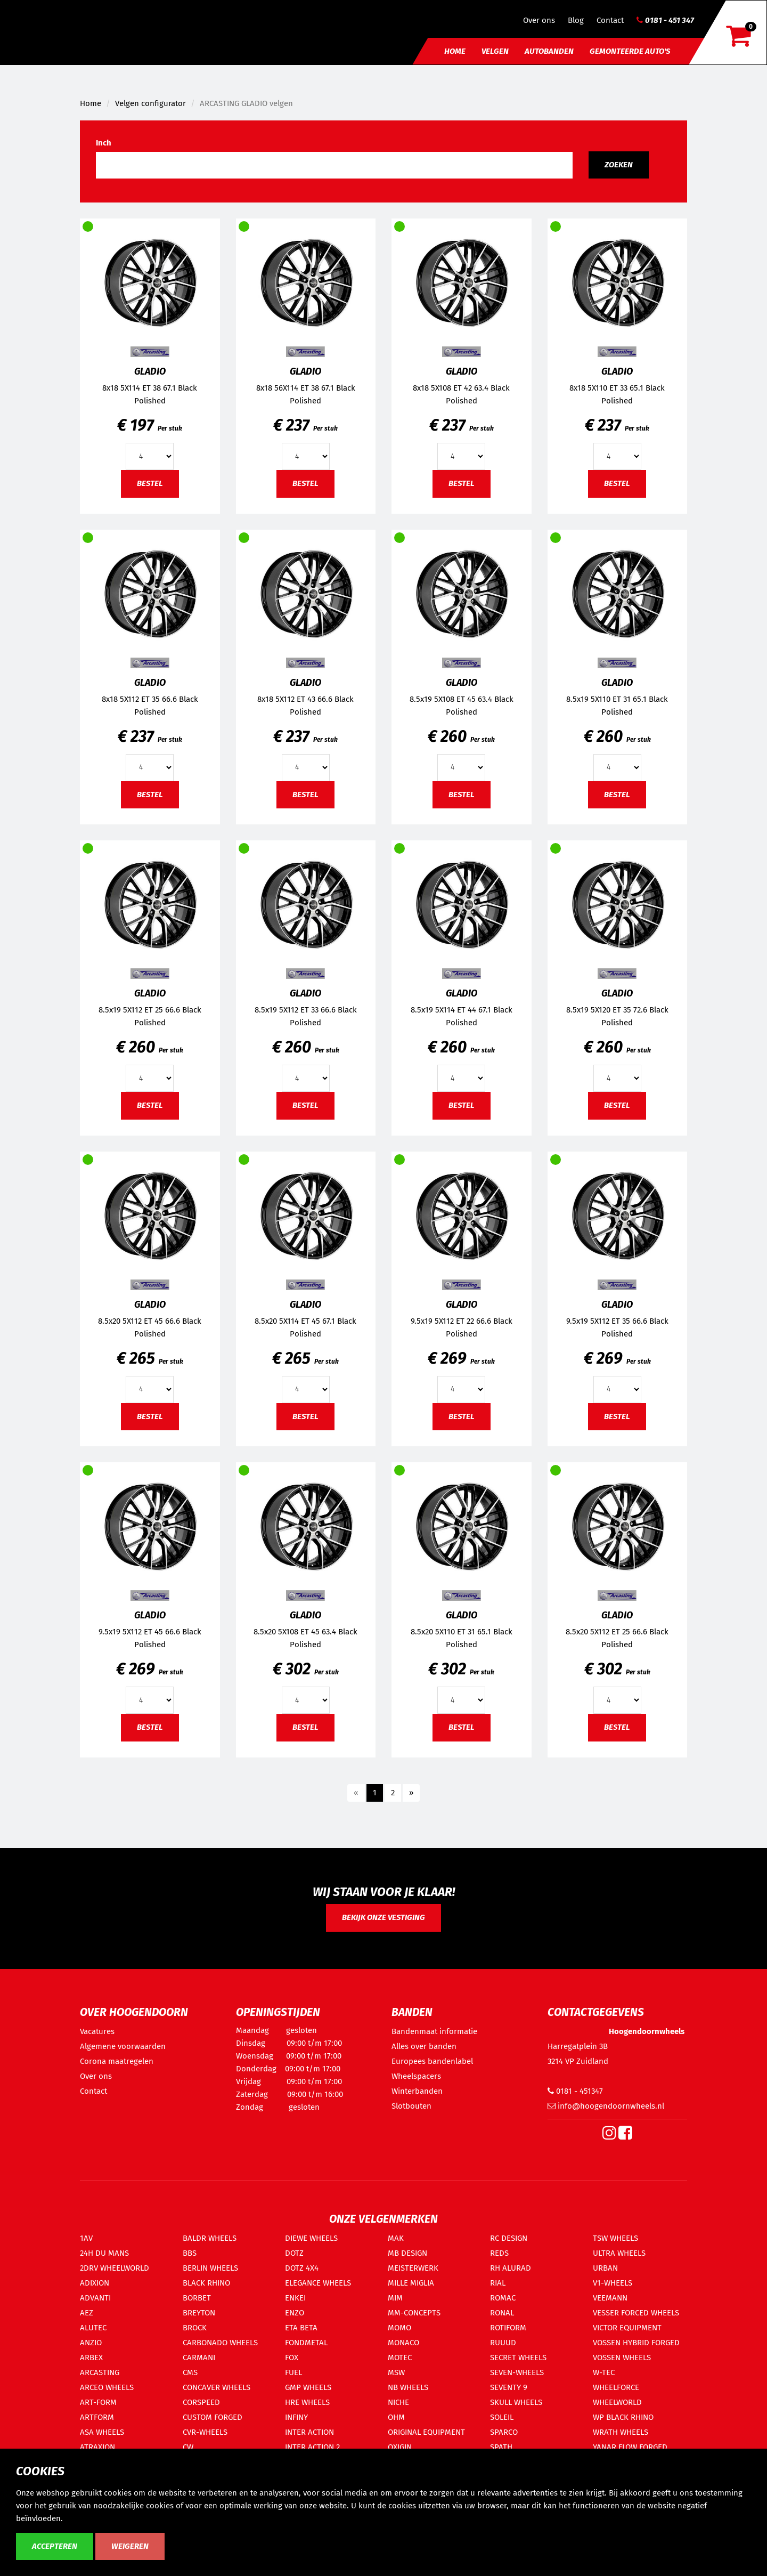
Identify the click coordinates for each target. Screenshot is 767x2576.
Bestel (150, 483)
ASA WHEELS (102, 2432)
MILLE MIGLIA (411, 2283)
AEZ (86, 2313)
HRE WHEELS (307, 2402)
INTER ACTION (309, 2432)
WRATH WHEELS (620, 2432)
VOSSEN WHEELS (622, 2357)
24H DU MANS (104, 2253)
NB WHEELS (408, 2387)
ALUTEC (93, 2327)
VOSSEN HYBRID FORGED (636, 2342)
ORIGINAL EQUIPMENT (426, 2432)
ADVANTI (95, 2298)
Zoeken (619, 164)
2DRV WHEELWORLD (114, 2268)
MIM (395, 2298)
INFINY (296, 2417)
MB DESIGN (407, 2253)
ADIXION (94, 2283)
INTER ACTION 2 (312, 2447)
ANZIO (91, 2342)
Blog (576, 20)
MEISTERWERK (413, 2268)
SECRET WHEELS (518, 2357)
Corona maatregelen (116, 2061)
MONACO (403, 2342)
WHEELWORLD (617, 2402)
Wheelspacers (416, 2076)
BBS (190, 2253)
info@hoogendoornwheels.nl (606, 2106)
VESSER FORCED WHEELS (636, 2313)
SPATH (501, 2447)
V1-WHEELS (612, 2283)
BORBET (197, 2298)
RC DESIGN (508, 2238)
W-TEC (604, 2372)
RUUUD (503, 2342)
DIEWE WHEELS (311, 2238)
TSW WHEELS (615, 2238)
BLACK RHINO (206, 2283)
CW (188, 2447)
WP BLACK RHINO (623, 2417)
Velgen (495, 51)
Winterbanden (417, 2091)
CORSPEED (201, 2402)
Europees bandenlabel (432, 2061)
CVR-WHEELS (205, 2432)
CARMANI (199, 2357)
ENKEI (295, 2298)
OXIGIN (400, 2447)
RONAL (502, 2313)
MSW (396, 2372)
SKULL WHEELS (516, 2402)
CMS (190, 2372)
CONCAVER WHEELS (216, 2387)
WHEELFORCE (616, 2387)
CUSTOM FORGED (212, 2417)
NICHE (398, 2402)
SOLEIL (501, 2417)
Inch (103, 143)
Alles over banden (423, 2046)
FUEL (293, 2372)
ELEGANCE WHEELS (318, 2283)
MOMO (399, 2327)
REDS (499, 2253)
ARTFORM (97, 2417)
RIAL (497, 2283)
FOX (291, 2357)
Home (455, 51)
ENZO (294, 2313)
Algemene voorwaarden (123, 2046)
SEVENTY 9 (508, 2387)
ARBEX (91, 2357)
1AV (86, 2238)
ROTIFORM (508, 2327)
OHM (396, 2417)
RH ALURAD (510, 2268)
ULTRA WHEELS (619, 2253)
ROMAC (503, 2298)
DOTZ (294, 2253)
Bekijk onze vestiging (383, 1917)
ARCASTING (99, 2372)
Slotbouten (411, 2106)
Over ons (539, 20)
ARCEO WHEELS (107, 2387)
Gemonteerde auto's (630, 51)
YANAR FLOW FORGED (630, 2447)
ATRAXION (97, 2447)
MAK (396, 2238)
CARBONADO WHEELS (220, 2342)
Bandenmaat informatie (434, 2031)
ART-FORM (98, 2402)
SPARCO (504, 2432)
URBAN (605, 2268)
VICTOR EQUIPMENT (627, 2327)
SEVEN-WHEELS (517, 2372)
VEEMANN (610, 2298)
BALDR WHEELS (209, 2238)
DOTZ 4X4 (302, 2268)
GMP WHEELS (308, 2387)
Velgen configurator (150, 103)
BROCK (195, 2327)
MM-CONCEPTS (414, 2313)
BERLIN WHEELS (210, 2268)
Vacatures (97, 2031)
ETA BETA (301, 2327)
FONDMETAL (306, 2342)
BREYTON (199, 2313)
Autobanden (549, 51)
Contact (610, 20)
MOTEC (400, 2357)
